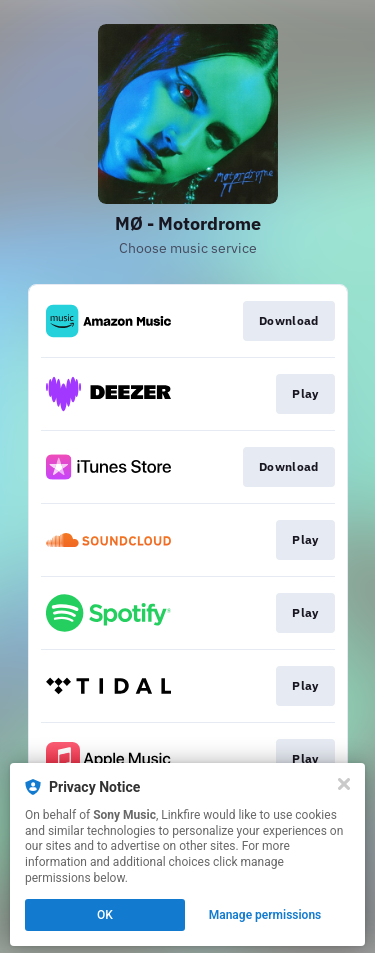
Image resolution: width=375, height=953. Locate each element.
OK (105, 915)
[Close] (344, 784)
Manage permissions (265, 915)
